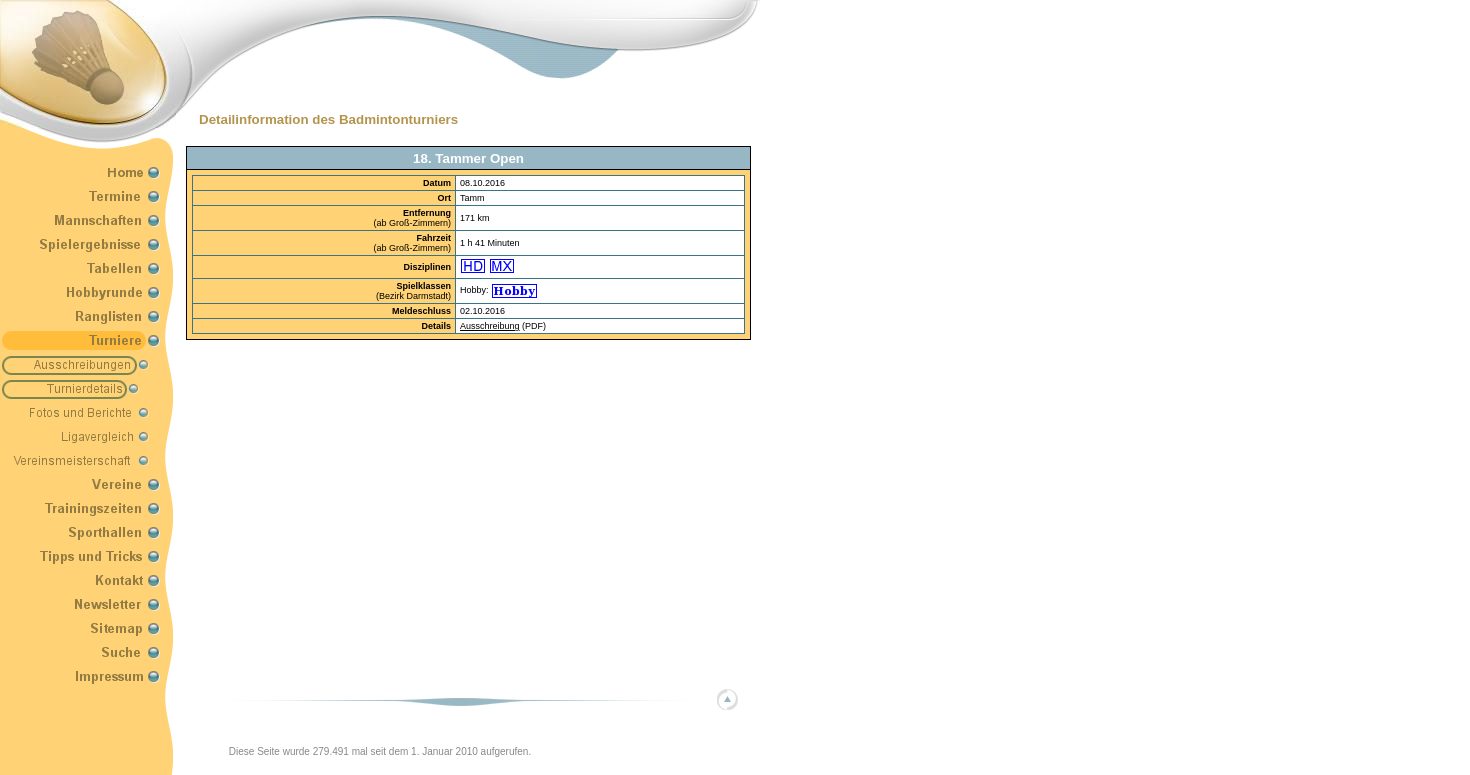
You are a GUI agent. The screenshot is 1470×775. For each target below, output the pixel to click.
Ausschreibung (490, 326)
